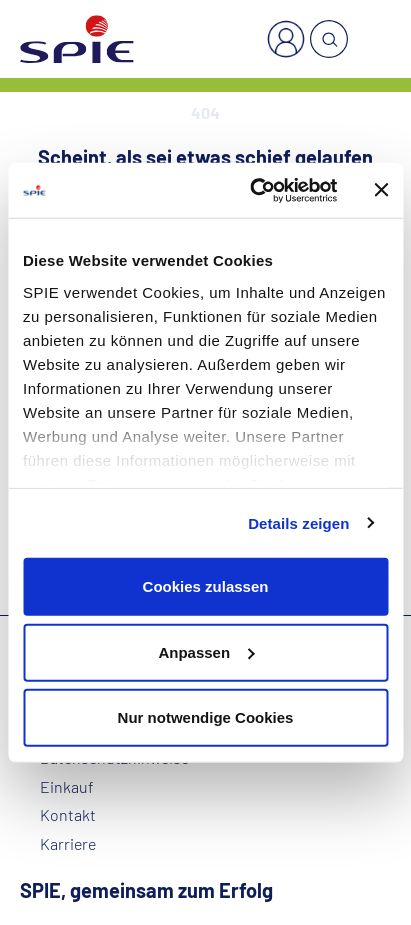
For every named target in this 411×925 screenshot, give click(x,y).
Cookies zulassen (206, 586)
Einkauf (67, 787)
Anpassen (206, 651)
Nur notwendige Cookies (206, 717)
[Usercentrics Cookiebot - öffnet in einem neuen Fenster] (254, 190)
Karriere (68, 844)
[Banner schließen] (381, 190)
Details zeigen (298, 522)
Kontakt (68, 815)
